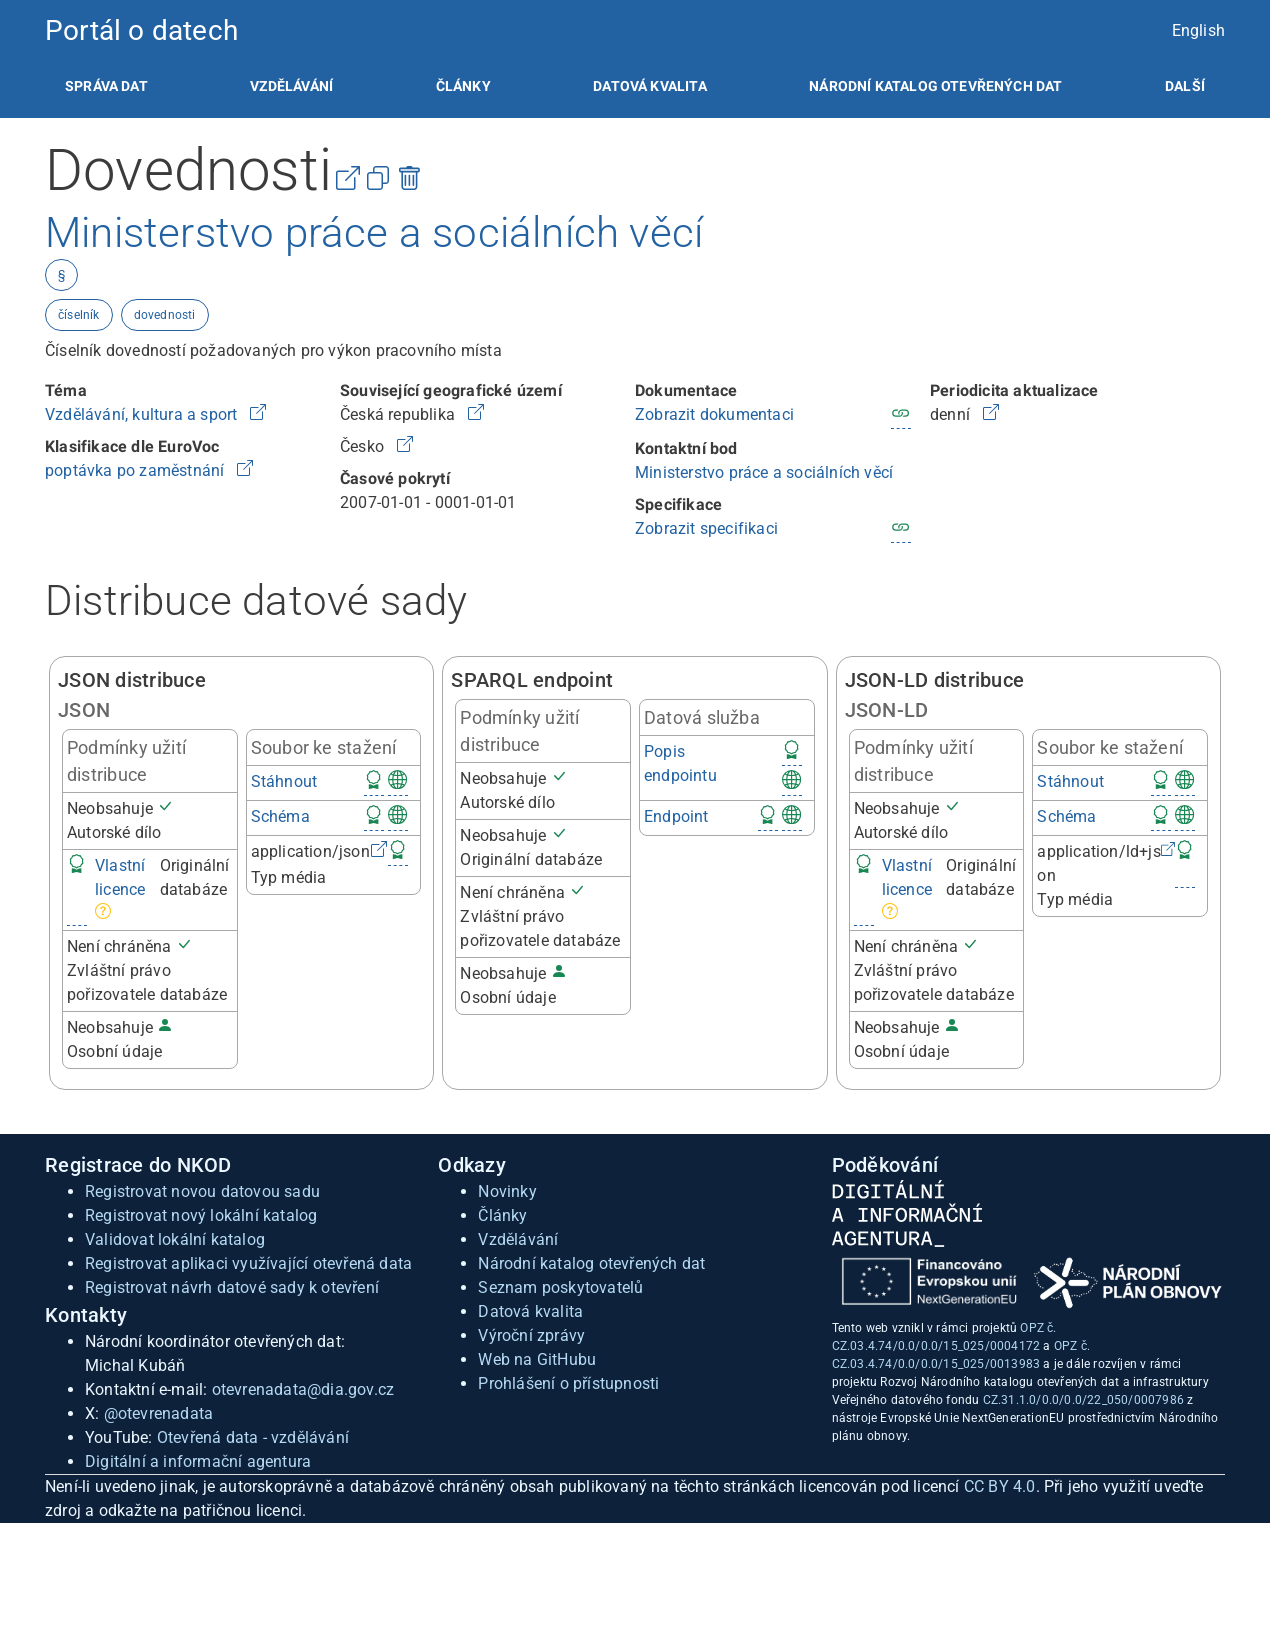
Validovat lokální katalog (175, 1239)
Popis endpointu (680, 763)
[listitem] (106, 86)
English (1198, 30)
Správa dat (106, 86)
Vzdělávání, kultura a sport (143, 414)
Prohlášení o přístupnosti (568, 1383)
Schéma (280, 816)
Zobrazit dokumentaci (714, 414)
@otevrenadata (159, 1413)
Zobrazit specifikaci (706, 528)
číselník (79, 315)
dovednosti (165, 315)
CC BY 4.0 (1000, 1486)
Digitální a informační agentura (198, 1461)
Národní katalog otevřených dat (591, 1263)
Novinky (507, 1191)
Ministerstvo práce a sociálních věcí (764, 472)
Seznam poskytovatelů (560, 1287)
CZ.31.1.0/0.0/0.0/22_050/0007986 (1083, 1400)
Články (463, 86)
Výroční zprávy (531, 1335)
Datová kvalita (649, 86)
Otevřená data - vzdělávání (253, 1437)
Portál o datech (141, 30)
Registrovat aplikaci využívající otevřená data (248, 1263)
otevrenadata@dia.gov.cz (303, 1389)
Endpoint (676, 816)
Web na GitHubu (537, 1359)
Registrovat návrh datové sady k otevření (232, 1287)
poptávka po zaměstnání (137, 470)
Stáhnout (284, 781)
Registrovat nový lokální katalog (201, 1215)
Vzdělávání (291, 86)
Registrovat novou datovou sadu (202, 1191)
